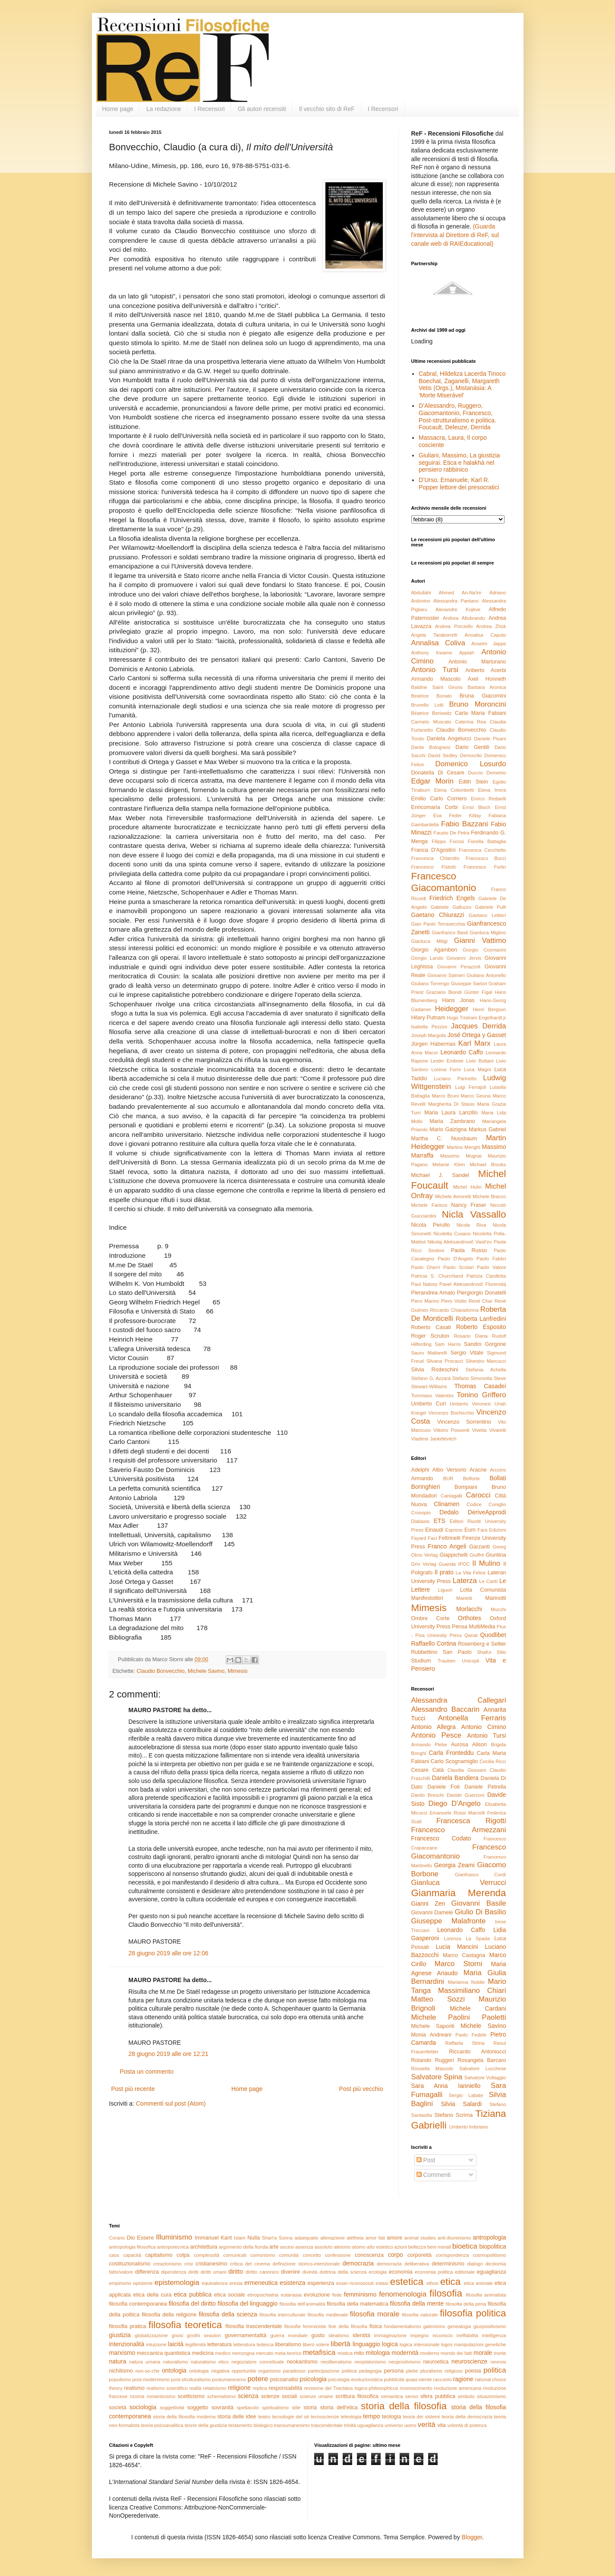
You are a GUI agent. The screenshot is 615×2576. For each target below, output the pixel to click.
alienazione (332, 2237)
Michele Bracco (489, 1196)
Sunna (286, 2237)
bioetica (464, 2246)
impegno (419, 2335)
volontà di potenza (467, 2425)
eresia (235, 2283)
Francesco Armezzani (458, 1830)
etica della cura (152, 2295)
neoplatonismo (370, 2361)
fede (337, 2294)
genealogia (459, 2326)
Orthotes (469, 1618)
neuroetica (436, 2362)
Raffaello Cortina (433, 1643)
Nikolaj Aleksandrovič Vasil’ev (459, 1241)
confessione (338, 2255)
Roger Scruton (430, 1336)
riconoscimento (416, 2388)
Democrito (471, 755)
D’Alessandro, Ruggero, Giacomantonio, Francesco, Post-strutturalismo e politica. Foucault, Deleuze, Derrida (457, 416)
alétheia (355, 2237)
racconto (442, 2379)
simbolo (466, 2396)
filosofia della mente (417, 2303)
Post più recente (133, 2088)
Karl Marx (474, 1043)
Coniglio (497, 1504)
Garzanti (479, 1547)
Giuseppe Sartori (469, 983)
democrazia (358, 2263)
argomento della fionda (243, 2246)
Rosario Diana (471, 1336)
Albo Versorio (449, 1470)
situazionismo (491, 2396)
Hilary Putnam (428, 1018)
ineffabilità (467, 2335)
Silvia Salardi (461, 2103)
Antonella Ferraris (472, 1718)
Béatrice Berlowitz (431, 713)
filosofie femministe (305, 2326)
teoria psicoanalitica (162, 2425)
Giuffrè (477, 1555)
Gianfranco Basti (450, 932)
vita (441, 2425)
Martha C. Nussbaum (444, 1139)
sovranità (222, 2408)
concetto (312, 2255)
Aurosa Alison (469, 1745)
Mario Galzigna (448, 1129)
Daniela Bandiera (455, 1777)
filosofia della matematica (357, 2304)
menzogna (243, 2353)
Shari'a (269, 2237)
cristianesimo (211, 2264)
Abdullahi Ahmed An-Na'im (446, 592)
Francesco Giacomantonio (443, 882)
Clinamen (446, 1504)
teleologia (351, 2416)
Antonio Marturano (477, 662)
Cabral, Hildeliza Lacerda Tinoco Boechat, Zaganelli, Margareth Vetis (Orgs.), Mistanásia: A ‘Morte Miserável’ (462, 384)
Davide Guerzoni (465, 1795)
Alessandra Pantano (456, 600)
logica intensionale (419, 2344)
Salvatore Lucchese (482, 2068)
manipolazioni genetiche (480, 2344)
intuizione (156, 2344)
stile (296, 2407)
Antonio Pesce (436, 1735)
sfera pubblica (437, 2396)
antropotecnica (173, 2246)
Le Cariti (488, 1581)
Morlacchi (469, 1608)
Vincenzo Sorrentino (464, 1422)
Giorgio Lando (427, 958)
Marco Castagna (464, 1955)
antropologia (489, 2237)
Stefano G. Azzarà (431, 1378)
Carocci (478, 1495)
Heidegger (451, 1009)
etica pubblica (193, 2294)
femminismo (360, 2294)
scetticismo (191, 2396)
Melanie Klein (448, 1164)
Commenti (433, 2174)
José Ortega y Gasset (477, 1034)
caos (114, 2255)
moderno (429, 2353)
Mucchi (498, 1609)
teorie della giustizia (206, 2425)
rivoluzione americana (458, 2388)
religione (239, 2387)
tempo (371, 2416)
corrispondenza (452, 2255)
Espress (454, 1529)
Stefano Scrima (454, 2115)
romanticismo (161, 2396)
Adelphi (420, 1470)
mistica (345, 2353)
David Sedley (442, 755)
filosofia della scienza (228, 2314)
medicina (203, 2353)
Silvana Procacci (444, 1361)
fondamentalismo (402, 2326)
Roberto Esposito (481, 1326)
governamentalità (246, 2335)
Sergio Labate (466, 2095)
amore (394, 2238)
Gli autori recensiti (262, 108)
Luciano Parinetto (455, 1078)
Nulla (253, 2238)
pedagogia (370, 2370)
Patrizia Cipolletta (486, 1275)
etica (450, 2281)
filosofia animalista (486, 2294)
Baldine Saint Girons (437, 687)
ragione (463, 2379)
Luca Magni (477, 1069)
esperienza (321, 2283)
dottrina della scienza (342, 2272)
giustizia (120, 2335)
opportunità (244, 2370)
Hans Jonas (458, 1000)
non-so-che (148, 2370)
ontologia (174, 2370)
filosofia (445, 2293)
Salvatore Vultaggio (485, 2077)
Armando (422, 1478)
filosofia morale (374, 2314)
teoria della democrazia (467, 2416)
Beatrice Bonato (431, 695)
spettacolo (248, 2407)
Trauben (446, 1660)
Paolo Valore (491, 1267)
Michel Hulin (467, 1187)
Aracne (478, 1470)
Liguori (445, 1590)
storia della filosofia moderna (184, 2416)
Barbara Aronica (487, 687)
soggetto (197, 2408)
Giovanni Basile (478, 1903)
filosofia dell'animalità (302, 2303)
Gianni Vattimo (480, 940)
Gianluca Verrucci (458, 1882)
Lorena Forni (445, 1069)
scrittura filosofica (356, 2396)
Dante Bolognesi (431, 747)
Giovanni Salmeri (445, 975)
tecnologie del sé (290, 2416)
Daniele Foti (443, 1787)
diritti (193, 2272)
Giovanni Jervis (464, 958)
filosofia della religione (169, 2315)
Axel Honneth (487, 679)
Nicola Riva (471, 1225)
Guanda (447, 1564)
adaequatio (306, 2237)
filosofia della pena (466, 2303)
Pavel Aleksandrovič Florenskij (472, 1284)
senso (411, 2396)
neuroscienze (469, 2361)
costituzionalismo (130, 2264)
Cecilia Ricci (492, 1761)
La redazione (163, 108)
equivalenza (214, 2283)
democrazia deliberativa (403, 2263)
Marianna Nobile (466, 1982)
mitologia (378, 2352)
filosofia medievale (328, 2314)
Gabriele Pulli (490, 907)
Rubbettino (424, 1652)
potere (257, 2379)
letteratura (219, 2344)
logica (390, 2344)
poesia (473, 2371)
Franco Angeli (447, 1546)
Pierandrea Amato (433, 1293)
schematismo (221, 2396)
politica (494, 2370)
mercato (264, 2353)
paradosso (294, 2370)
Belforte (471, 1478)
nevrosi (498, 2361)
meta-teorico (288, 2353)
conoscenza (369, 2255)
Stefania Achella (486, 1369)
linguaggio (366, 2344)
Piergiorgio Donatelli (481, 1293)
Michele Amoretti (453, 1196)
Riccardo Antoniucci (477, 2052)
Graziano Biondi (444, 992)
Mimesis (237, 1671)
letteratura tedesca (253, 2344)
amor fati (375, 2237)
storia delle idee (237, 2417)
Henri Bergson (489, 1009)
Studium (421, 1661)
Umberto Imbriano (468, 2126)
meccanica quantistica (163, 2353)
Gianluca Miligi (429, 941)
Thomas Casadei (480, 1386)
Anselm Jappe (488, 643)
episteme (142, 2283)
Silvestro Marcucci (486, 1361)
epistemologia (177, 2282)
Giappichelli (454, 1555)
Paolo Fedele (470, 2034)
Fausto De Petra (452, 832)
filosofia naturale (420, 2314)
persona (394, 2371)
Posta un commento (147, 2071)
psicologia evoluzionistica (355, 2379)
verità (426, 2425)
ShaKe (484, 1652)
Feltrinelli (449, 1538)
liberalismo (288, 2344)
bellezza (417, 2246)
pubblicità (394, 2379)
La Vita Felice (471, 1572)
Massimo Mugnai (461, 1155)
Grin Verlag (423, 1564)
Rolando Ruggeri (432, 2060)
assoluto (324, 2246)
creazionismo (167, 2263)
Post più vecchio (361, 2088)
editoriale (464, 2272)
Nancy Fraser (468, 1205)
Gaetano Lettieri (487, 915)
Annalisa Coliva (438, 643)
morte (500, 2353)
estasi (381, 2283)
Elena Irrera (492, 790)
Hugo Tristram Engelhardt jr (476, 1017)
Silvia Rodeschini (434, 1370)
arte (274, 2247)
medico (222, 2353)
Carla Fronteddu (451, 1752)
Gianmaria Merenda (458, 1893)
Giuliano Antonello (486, 975)
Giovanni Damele (432, 1913)
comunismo (262, 2255)
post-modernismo (151, 2379)
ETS (439, 1520)
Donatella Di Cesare (437, 773)
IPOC (464, 1564)
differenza (147, 2272)
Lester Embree (447, 1060)
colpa (183, 2255)
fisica (375, 2326)
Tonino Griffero (481, 1395)
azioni (400, 2246)
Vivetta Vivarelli (489, 1430)
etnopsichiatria (262, 2294)
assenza (304, 2246)
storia (310, 2408)
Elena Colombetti (454, 790)
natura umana (144, 2361)
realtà (195, 2388)
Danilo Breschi (427, 1795)
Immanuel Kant (213, 2238)
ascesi (287, 2246)
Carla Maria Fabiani (480, 713)
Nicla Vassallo (474, 1214)
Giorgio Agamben (434, 950)
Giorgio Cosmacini (484, 949)
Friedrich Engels (452, 898)
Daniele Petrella (485, 1787)
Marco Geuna (475, 1095)
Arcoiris (498, 1469)
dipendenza (173, 2272)
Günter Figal (478, 992)
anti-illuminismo (454, 2237)
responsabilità (285, 2388)
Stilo (501, 1652)
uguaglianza (370, 2425)
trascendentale (327, 2425)
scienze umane (316, 2396)
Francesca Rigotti (471, 1821)
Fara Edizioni (491, 1529)
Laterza (465, 1581)
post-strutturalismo (191, 2379)
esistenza (292, 2282)
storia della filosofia (404, 2406)
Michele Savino (206, 1671)
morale (482, 2352)
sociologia (142, 2407)
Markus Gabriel (487, 1129)
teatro (264, 2416)
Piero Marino (425, 1301)
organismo (269, 2370)
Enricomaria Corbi (434, 807)
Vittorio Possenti (451, 1430)
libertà (340, 2344)
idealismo (338, 2335)
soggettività (172, 2407)
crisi (188, 2263)
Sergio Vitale (467, 1353)
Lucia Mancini (457, 1946)
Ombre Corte (430, 1618)
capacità (132, 2255)
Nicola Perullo (430, 1225)
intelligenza (494, 2335)
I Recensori (209, 108)
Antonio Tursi (435, 670)
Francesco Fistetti (433, 866)
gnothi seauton (204, 2335)
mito (359, 2353)
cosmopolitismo (489, 2255)
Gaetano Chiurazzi (437, 914)
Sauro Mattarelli (429, 1352)
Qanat (470, 1635)
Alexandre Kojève (457, 609)
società (117, 2408)
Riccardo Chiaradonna (454, 1310)
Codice (474, 1504)
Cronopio (421, 1512)
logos (447, 2344)
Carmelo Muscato (431, 721)
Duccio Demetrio (487, 772)
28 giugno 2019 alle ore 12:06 (168, 1953)
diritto (235, 2271)
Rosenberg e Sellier (482, 1644)
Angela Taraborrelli (434, 635)
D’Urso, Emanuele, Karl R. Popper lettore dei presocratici (459, 483)
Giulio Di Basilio (480, 1912)
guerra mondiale (288, 2335)
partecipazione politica (332, 2370)
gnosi (177, 2335)
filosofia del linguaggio (248, 2303)
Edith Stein (473, 782)
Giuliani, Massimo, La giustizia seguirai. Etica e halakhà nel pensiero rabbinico (459, 462)
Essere (145, 2238)
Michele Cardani (478, 2008)
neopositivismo (404, 2361)
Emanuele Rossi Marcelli (457, 1812)
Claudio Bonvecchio (161, 1671)
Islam (240, 2237)
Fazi (432, 1538)
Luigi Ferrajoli (470, 1087)
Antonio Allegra (433, 1726)
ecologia (378, 2272)
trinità (350, 2425)
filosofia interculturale (282, 2314)
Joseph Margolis (428, 1035)
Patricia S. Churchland (437, 1275)
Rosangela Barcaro (481, 2060)
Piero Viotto (454, 1301)
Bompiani (465, 1487)
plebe (412, 2370)
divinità (310, 2272)
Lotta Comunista (483, 1590)
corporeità (419, 2255)
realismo (134, 2388)
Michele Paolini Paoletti (458, 2017)
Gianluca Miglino (488, 932)
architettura (203, 2247)
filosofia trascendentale (253, 2326)
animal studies (420, 2237)
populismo (120, 2379)
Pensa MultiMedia (473, 1627)
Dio (131, 2238)
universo (394, 2425)
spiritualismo (275, 2407)
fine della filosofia (347, 2326)
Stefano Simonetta (472, 1378)
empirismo (120, 2283)
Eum (470, 1530)
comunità (289, 2255)
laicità (175, 2344)
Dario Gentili (472, 747)
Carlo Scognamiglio (454, 1761)
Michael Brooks (488, 1164)
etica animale (478, 2283)
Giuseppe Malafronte (448, 1921)
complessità (206, 2255)
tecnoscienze (325, 2416)
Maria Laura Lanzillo (450, 1113)
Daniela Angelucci (449, 739)
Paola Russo (469, 1250)
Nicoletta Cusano (452, 1233)
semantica (392, 2396)
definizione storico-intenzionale (306, 2263)
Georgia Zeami (454, 1865)
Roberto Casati (431, 1327)
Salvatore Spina (437, 2077)
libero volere (316, 2344)
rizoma (137, 2396)
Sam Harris (447, 1344)
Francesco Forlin (485, 866)
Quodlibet (493, 1634)
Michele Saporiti (432, 2026)
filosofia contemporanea (138, 2304)
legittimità (195, 2344)
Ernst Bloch (476, 807)
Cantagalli (451, 1495)
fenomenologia (402, 2294)
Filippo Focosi (448, 841)
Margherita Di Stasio (451, 1104)
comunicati (234, 2255)
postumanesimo (229, 2379)
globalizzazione (151, 2335)
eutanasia (291, 2294)
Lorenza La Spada (466, 1938)
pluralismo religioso (441, 2370)
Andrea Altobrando (464, 618)
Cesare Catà (427, 1770)
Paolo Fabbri (491, 1258)
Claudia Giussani (467, 1770)
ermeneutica (261, 2282)
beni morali (439, 2246)
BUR (448, 1478)
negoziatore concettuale (257, 2361)
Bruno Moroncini (477, 704)
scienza (248, 2395)
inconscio (442, 2335)
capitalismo (158, 2255)
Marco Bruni (445, 1095)
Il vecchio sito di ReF (327, 108)
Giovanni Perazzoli (458, 966)
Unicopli (470, 1660)
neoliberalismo (336, 2361)
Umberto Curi (428, 1404)
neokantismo (302, 2362)
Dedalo (448, 1512)
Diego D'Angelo (455, 1803)
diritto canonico (262, 2272)
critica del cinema (250, 2263)
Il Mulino (486, 1563)
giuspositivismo (489, 2326)
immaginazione (390, 2335)
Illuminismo (174, 2237)
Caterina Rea (470, 721)
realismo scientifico (166, 2388)
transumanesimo (292, 2425)
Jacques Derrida (478, 1026)
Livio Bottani (480, 1060)
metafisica (319, 2352)
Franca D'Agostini (433, 850)
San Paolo (457, 1652)
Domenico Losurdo (470, 764)
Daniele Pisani (490, 738)
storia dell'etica (339, 2408)
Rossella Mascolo (432, 2068)
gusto (318, 2335)
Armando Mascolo (436, 679)
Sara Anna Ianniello (446, 2085)
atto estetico (380, 2246)
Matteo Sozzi (438, 1999)
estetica (406, 2281)
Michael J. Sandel (440, 1175)
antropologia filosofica (132, 2246)
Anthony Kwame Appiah (442, 652)
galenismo (434, 2326)
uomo (410, 2425)
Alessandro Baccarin (445, 1709)
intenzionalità (127, 2344)
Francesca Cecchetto (482, 850)
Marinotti (495, 1598)
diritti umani (213, 2272)
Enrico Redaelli (488, 798)
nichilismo (121, 2371)
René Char (481, 1301)
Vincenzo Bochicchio (451, 1412)
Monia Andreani (431, 2035)
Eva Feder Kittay (457, 815)
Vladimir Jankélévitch (434, 1438)
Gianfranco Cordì (480, 1874)
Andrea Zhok (491, 626)
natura (117, 2361)
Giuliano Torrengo (430, 983)
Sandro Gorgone (485, 1344)
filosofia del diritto (192, 2303)
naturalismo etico (210, 2361)
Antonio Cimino (483, 1726)
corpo (395, 2254)
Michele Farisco (429, 1205)
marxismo (122, 2352)
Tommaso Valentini (432, 1395)
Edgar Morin (432, 781)
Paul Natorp (424, 1284)
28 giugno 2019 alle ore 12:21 (168, 2053)
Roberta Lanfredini (481, 1318)
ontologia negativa (209, 2370)
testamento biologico (250, 2425)
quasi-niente (419, 2379)
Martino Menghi (463, 1147)
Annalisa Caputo (485, 635)
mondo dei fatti (456, 2353)
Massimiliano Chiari (472, 1990)
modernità (404, 2352)
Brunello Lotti (427, 704)
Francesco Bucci (486, 858)
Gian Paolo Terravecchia (438, 923)
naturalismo (175, 2361)
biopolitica (492, 2246)
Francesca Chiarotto (435, 858)
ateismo (342, 2246)
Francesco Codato (441, 1838)
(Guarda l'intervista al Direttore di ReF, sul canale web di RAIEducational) (455, 235)
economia (401, 2272)
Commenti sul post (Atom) (171, 2103)
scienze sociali (279, 2396)
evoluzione (317, 2295)
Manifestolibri (427, 1598)
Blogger (472, 2537)
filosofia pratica (127, 2326)
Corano (117, 2237)
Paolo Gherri (425, 1267)
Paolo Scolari (458, 1267)
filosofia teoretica (185, 2324)
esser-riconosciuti (355, 2283)
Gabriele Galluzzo (451, 907)
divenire (290, 2272)
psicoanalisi (284, 2379)
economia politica (434, 2272)
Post (425, 2160)
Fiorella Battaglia (487, 841)
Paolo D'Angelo (455, 1258)
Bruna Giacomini (483, 696)
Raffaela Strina (464, 2043)
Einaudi (434, 1530)
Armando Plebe (429, 1744)
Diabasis (420, 1521)
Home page (117, 108)
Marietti (464, 1598)
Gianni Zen (428, 1903)
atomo (359, 2246)
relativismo (214, 2388)
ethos (432, 2283)
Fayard (418, 1538)
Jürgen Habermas (433, 1044)
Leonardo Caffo (462, 1052)
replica (260, 2388)
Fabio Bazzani (464, 824)
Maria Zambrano (452, 1121)
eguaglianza (491, 2272)
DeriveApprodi (487, 1512)
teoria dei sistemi (421, 2416)
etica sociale (229, 2295)
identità (361, 2335)
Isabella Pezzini (429, 1026)
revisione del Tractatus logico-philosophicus (351, 2388)
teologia (391, 2417)
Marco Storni (459, 1964)
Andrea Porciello (454, 626)
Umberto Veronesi (470, 1403)
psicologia (313, 2379)
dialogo (475, 2263)
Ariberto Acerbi (485, 670)
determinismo (448, 2264)
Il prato (444, 1572)
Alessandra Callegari (458, 1700)
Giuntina (496, 1555)
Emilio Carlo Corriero (439, 799)
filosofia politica (473, 2313)
